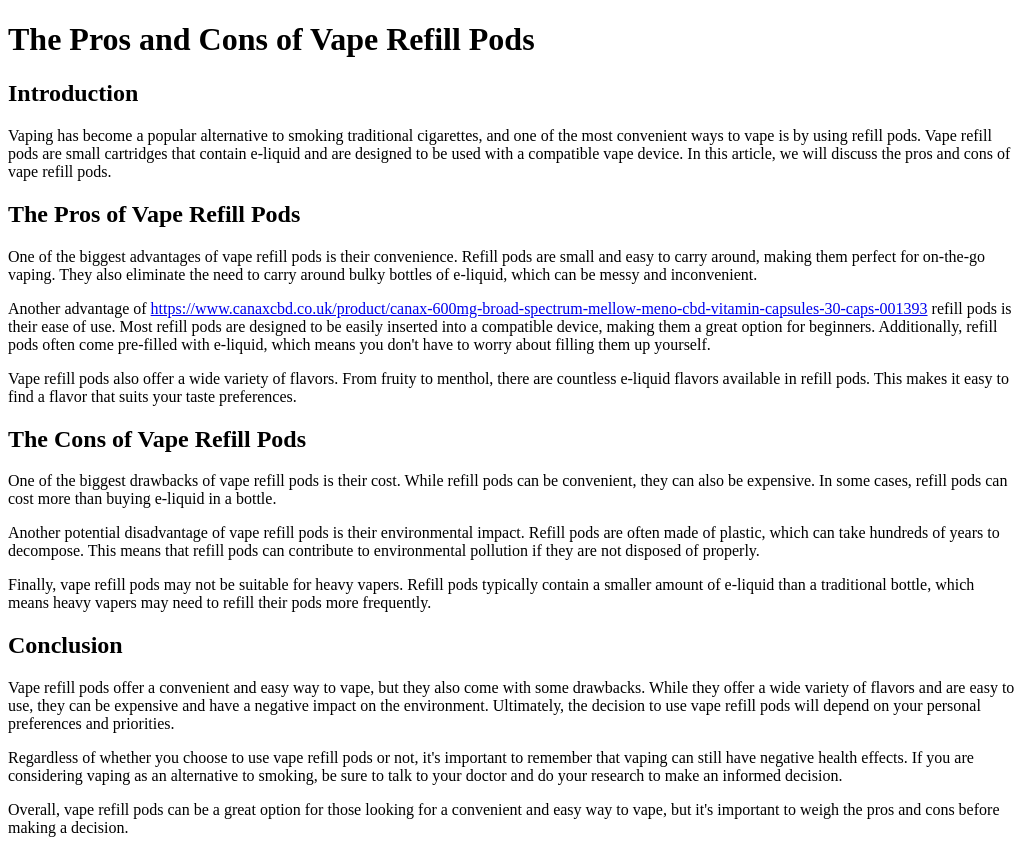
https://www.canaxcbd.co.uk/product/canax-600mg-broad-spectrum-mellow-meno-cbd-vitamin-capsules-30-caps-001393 (539, 308)
